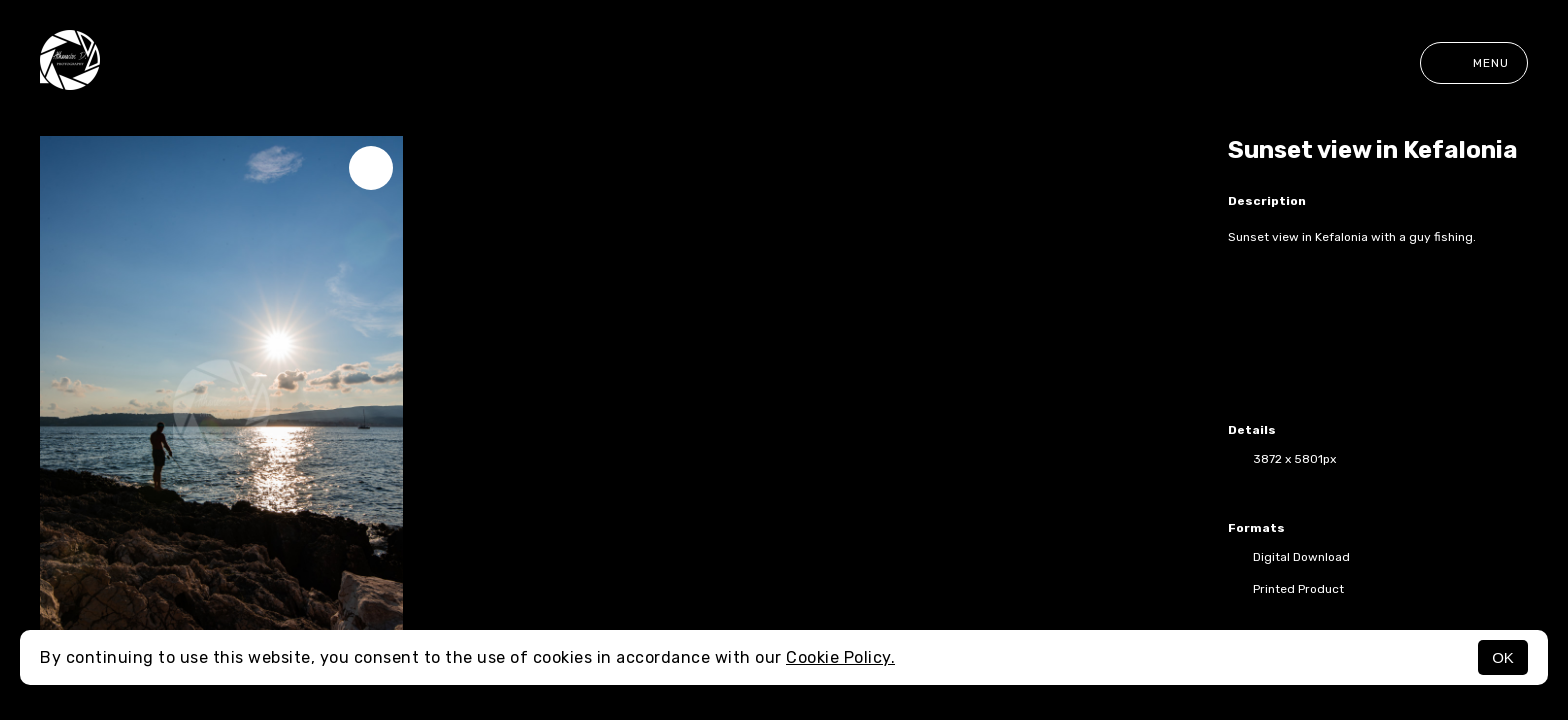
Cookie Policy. (840, 657)
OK (1503, 657)
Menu (1474, 63)
